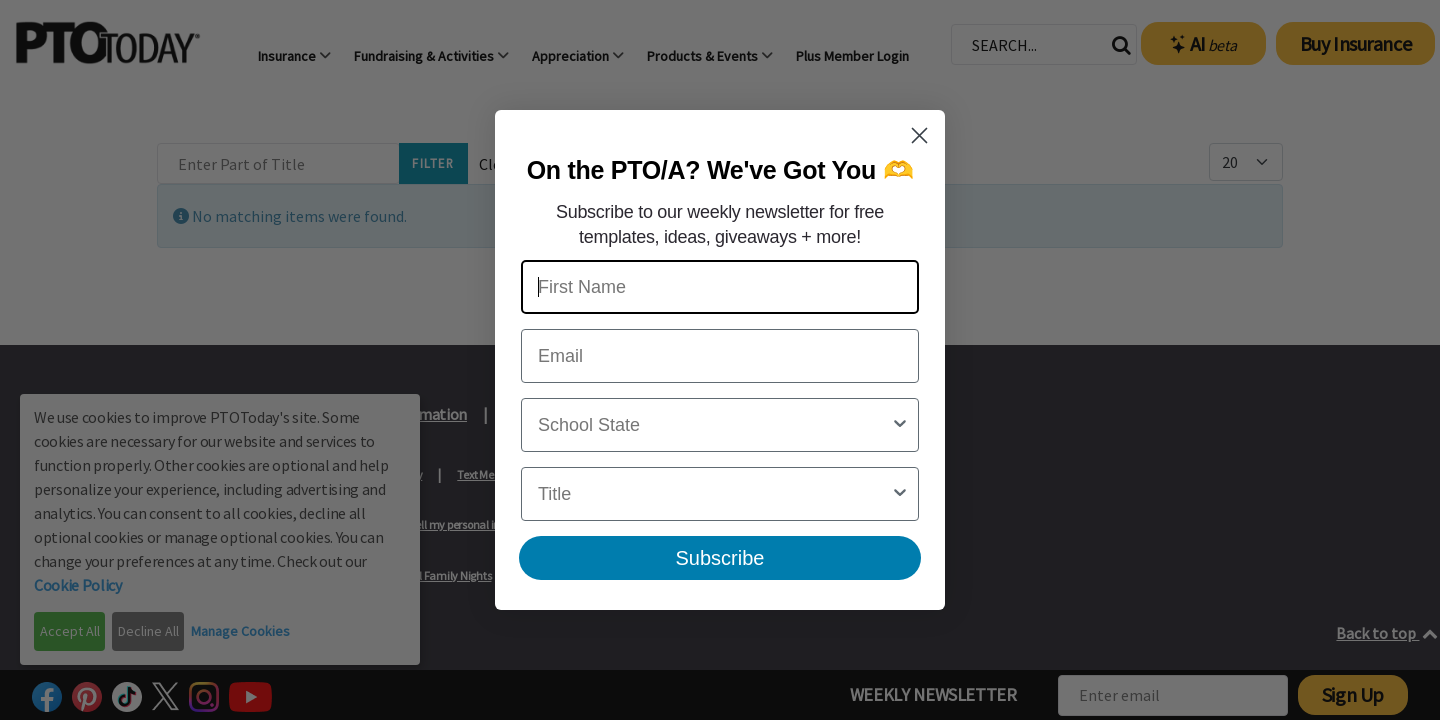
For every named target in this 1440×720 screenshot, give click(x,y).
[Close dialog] (919, 135)
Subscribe (720, 558)
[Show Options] (900, 425)
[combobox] (714, 425)
